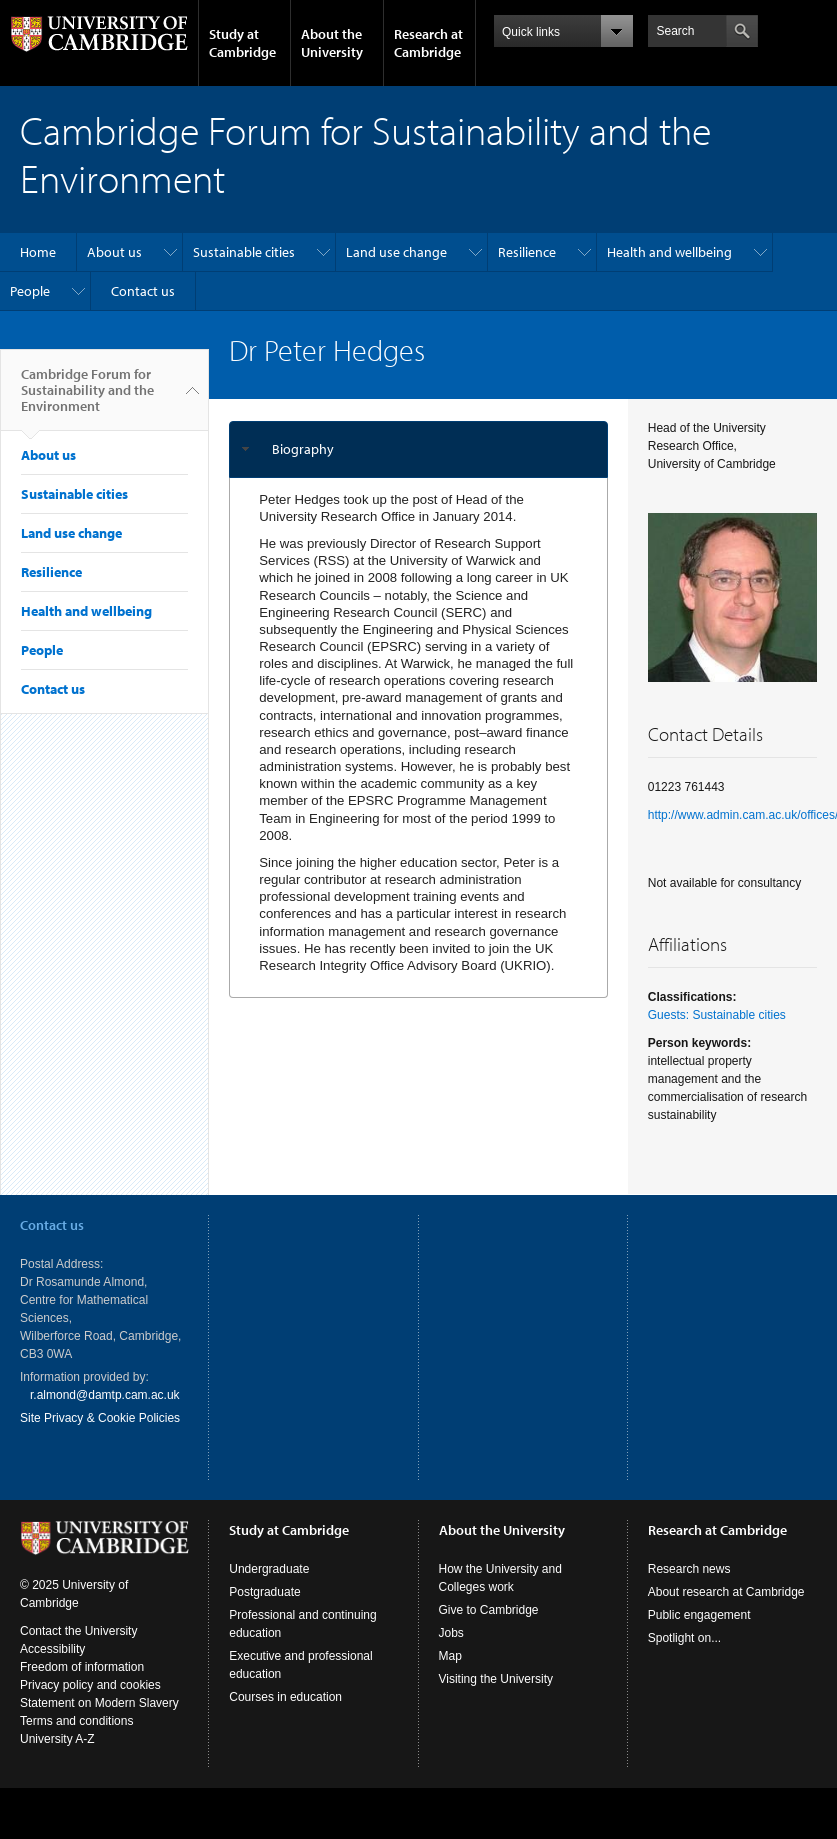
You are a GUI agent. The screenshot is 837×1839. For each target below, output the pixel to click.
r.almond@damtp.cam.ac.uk (105, 1395)
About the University (332, 43)
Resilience (527, 252)
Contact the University (78, 1649)
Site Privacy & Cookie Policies (100, 1418)
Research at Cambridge (428, 43)
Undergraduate (269, 1587)
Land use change (396, 252)
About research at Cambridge (726, 1610)
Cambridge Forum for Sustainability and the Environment (87, 398)
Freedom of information (82, 1685)
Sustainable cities (244, 252)
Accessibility (52, 1667)
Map (450, 1674)
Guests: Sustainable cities (717, 1015)
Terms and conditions (76, 1739)
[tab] (418, 449)
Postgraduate (264, 1610)
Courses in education (285, 1715)
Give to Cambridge (489, 1628)
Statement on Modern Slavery (99, 1721)
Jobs (451, 1651)
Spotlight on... (684, 1656)
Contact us (143, 291)
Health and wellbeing (669, 252)
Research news (689, 1587)
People (30, 291)
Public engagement (699, 1633)
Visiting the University (496, 1697)
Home (38, 252)
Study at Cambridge (242, 43)
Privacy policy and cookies (90, 1703)
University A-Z (57, 1757)
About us (114, 252)
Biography (303, 449)
